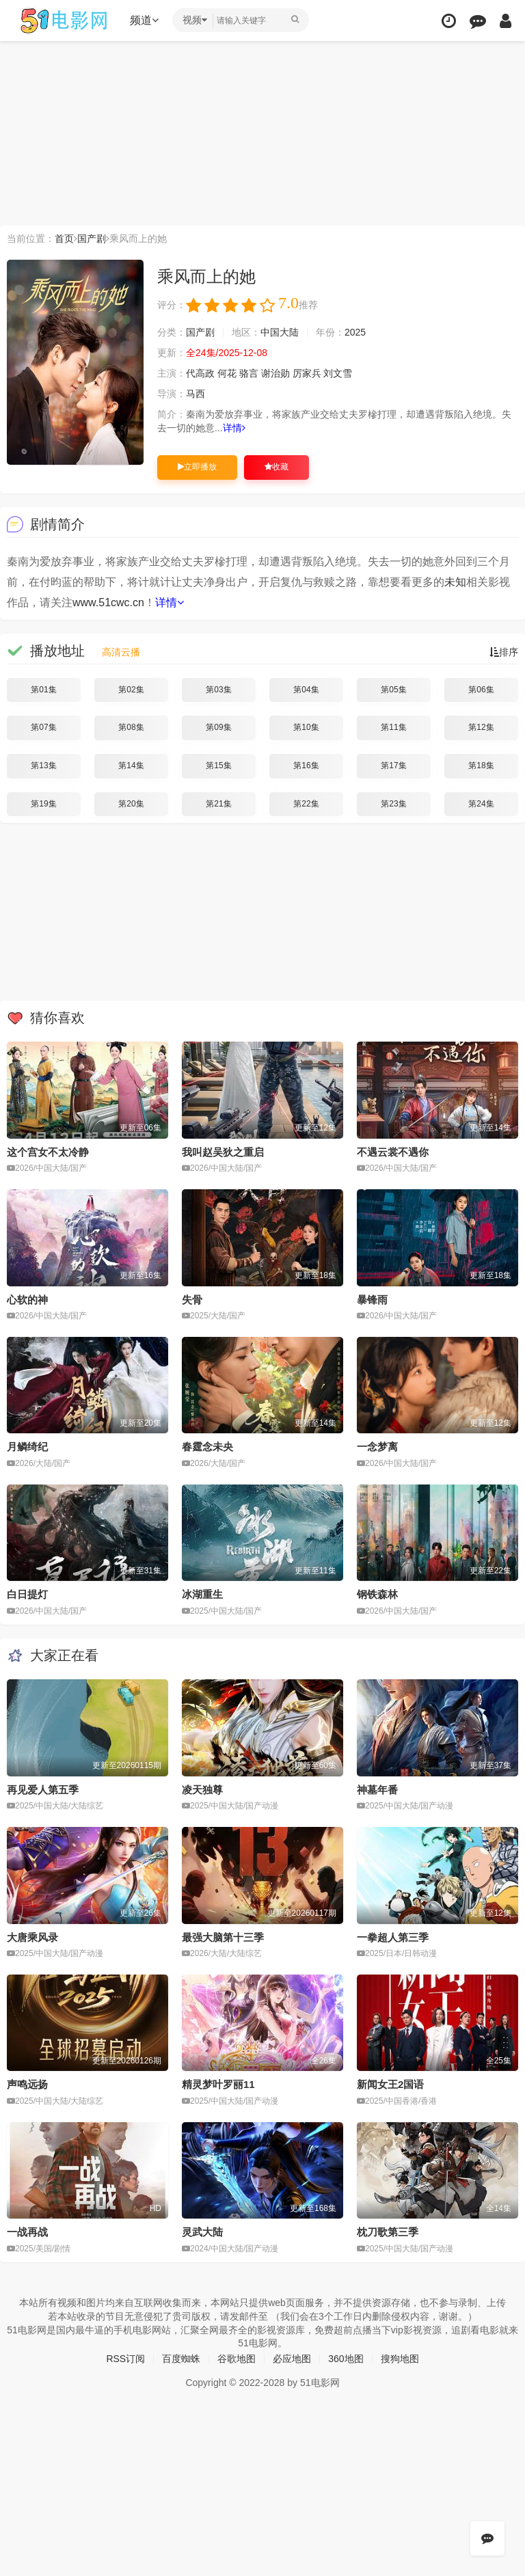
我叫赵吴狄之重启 (223, 1152)
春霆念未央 (207, 1446)
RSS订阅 (125, 2358)
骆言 (248, 373)
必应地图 (292, 2358)
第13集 (43, 765)
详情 (234, 427)
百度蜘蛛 (181, 2358)
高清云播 (121, 652)
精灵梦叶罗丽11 (218, 2084)
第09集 (218, 727)
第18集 (481, 765)
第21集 (218, 804)
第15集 (218, 765)
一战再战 (27, 2232)
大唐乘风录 (32, 1937)
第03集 (218, 689)
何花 (227, 373)
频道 (144, 20)
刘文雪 (337, 373)
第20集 (131, 804)
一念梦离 (377, 1446)
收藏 (276, 467)
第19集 (43, 804)
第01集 (43, 689)
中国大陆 (279, 332)
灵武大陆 (202, 2232)
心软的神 (27, 1299)
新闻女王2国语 (390, 2084)
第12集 (481, 727)
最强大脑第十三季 (223, 1937)
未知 (455, 582)
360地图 (345, 2358)
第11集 (393, 727)
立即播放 (197, 467)
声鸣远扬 (27, 2084)
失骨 (192, 1299)
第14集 (131, 765)
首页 (64, 238)
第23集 (393, 804)
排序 (503, 652)
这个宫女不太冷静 (48, 1152)
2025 (355, 332)
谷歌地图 (236, 2358)
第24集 (481, 804)
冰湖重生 (202, 1594)
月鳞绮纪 (27, 1446)
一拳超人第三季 (393, 1937)
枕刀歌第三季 (387, 2232)
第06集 (481, 689)
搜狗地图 (400, 2358)
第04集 (306, 689)
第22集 (306, 804)
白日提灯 (27, 1594)
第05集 (393, 689)
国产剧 (91, 238)
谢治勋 (275, 373)
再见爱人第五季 (43, 1789)
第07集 (43, 727)
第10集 (306, 727)
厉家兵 (307, 373)
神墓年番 (377, 1789)
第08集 (131, 727)
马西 (195, 393)
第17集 (393, 765)
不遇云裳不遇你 (393, 1152)
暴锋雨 (372, 1299)
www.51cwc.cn (108, 602)
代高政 (200, 373)
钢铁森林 (377, 1594)
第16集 (306, 765)
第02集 (131, 689)
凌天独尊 (202, 1789)
